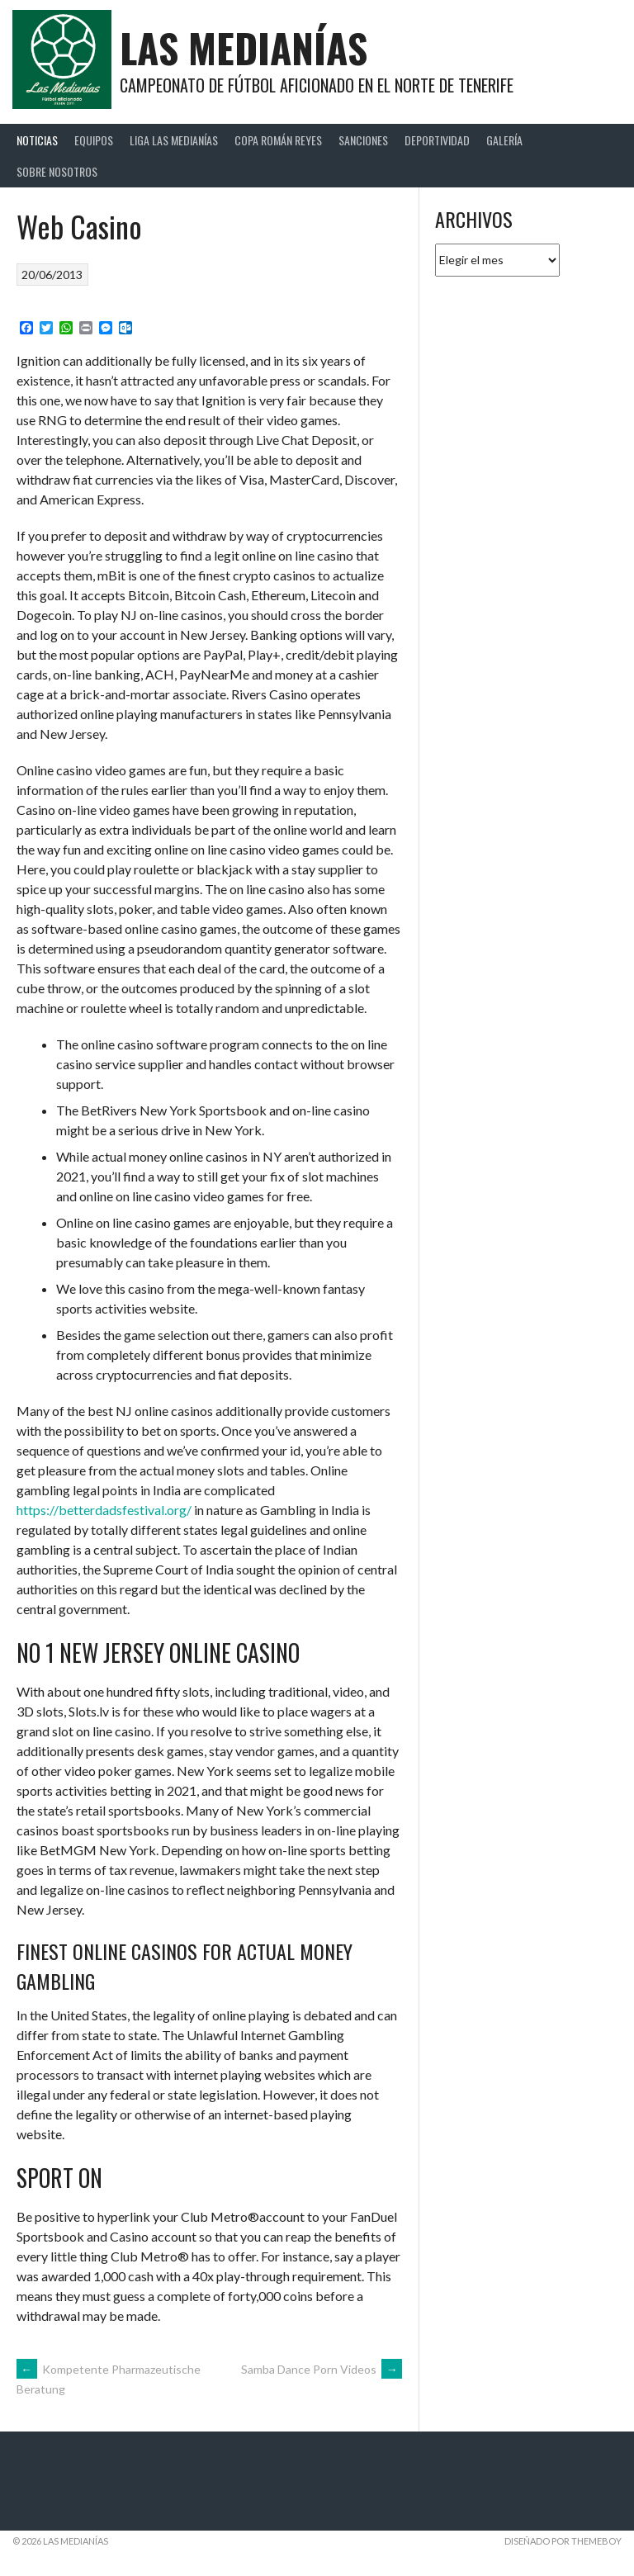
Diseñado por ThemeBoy (563, 2541)
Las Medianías (243, 47)
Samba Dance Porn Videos (321, 2369)
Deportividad (437, 140)
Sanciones (363, 140)
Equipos (93, 140)
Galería (504, 140)
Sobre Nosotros (57, 171)
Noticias (37, 140)
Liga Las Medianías (174, 140)
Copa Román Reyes (278, 140)
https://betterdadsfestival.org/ (104, 1510)
